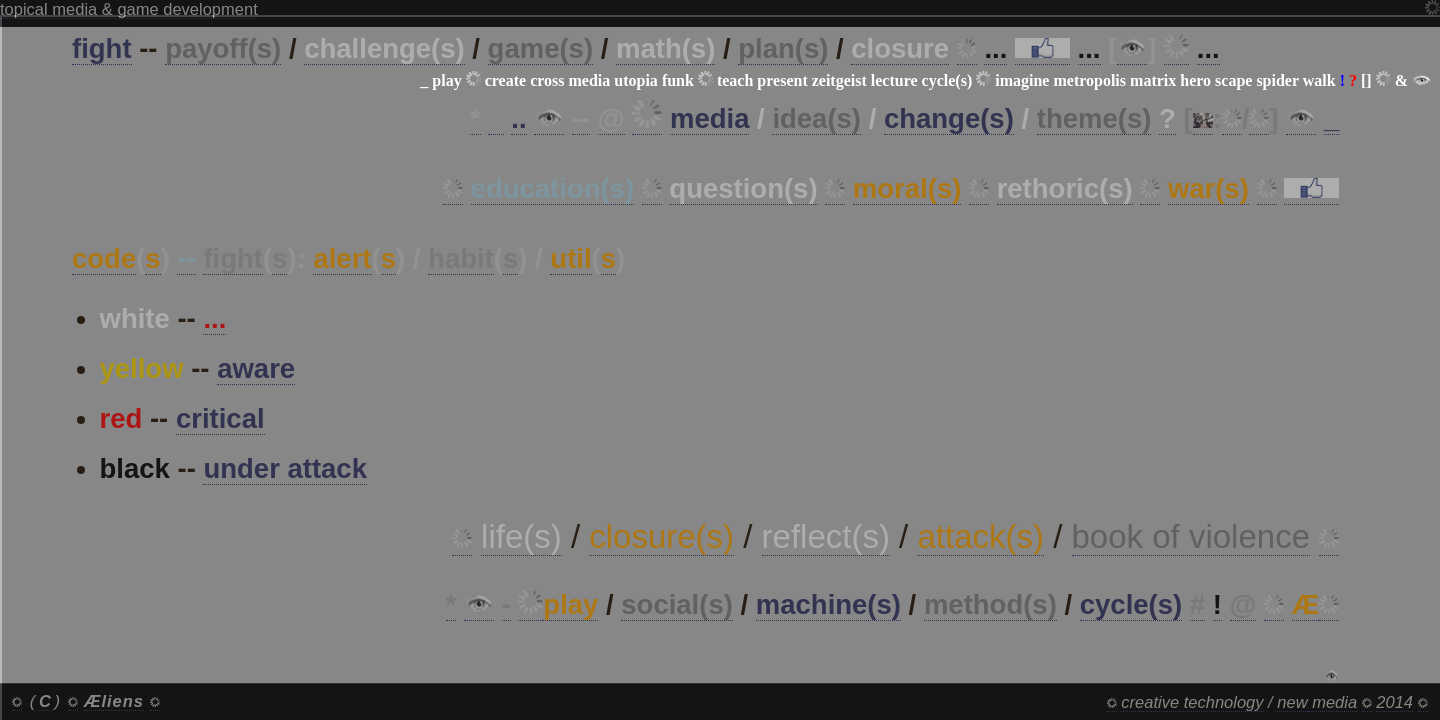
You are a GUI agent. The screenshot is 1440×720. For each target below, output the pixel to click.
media (590, 80)
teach (735, 80)
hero (1195, 80)
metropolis (1089, 80)
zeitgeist (839, 80)
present (782, 80)
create (505, 80)
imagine (1022, 80)
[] (1366, 80)
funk (678, 80)
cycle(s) (947, 80)
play (446, 80)
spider (1277, 80)
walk (1319, 80)
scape (1233, 80)
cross (547, 80)
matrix (1153, 80)
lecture (894, 80)
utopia (636, 80)
